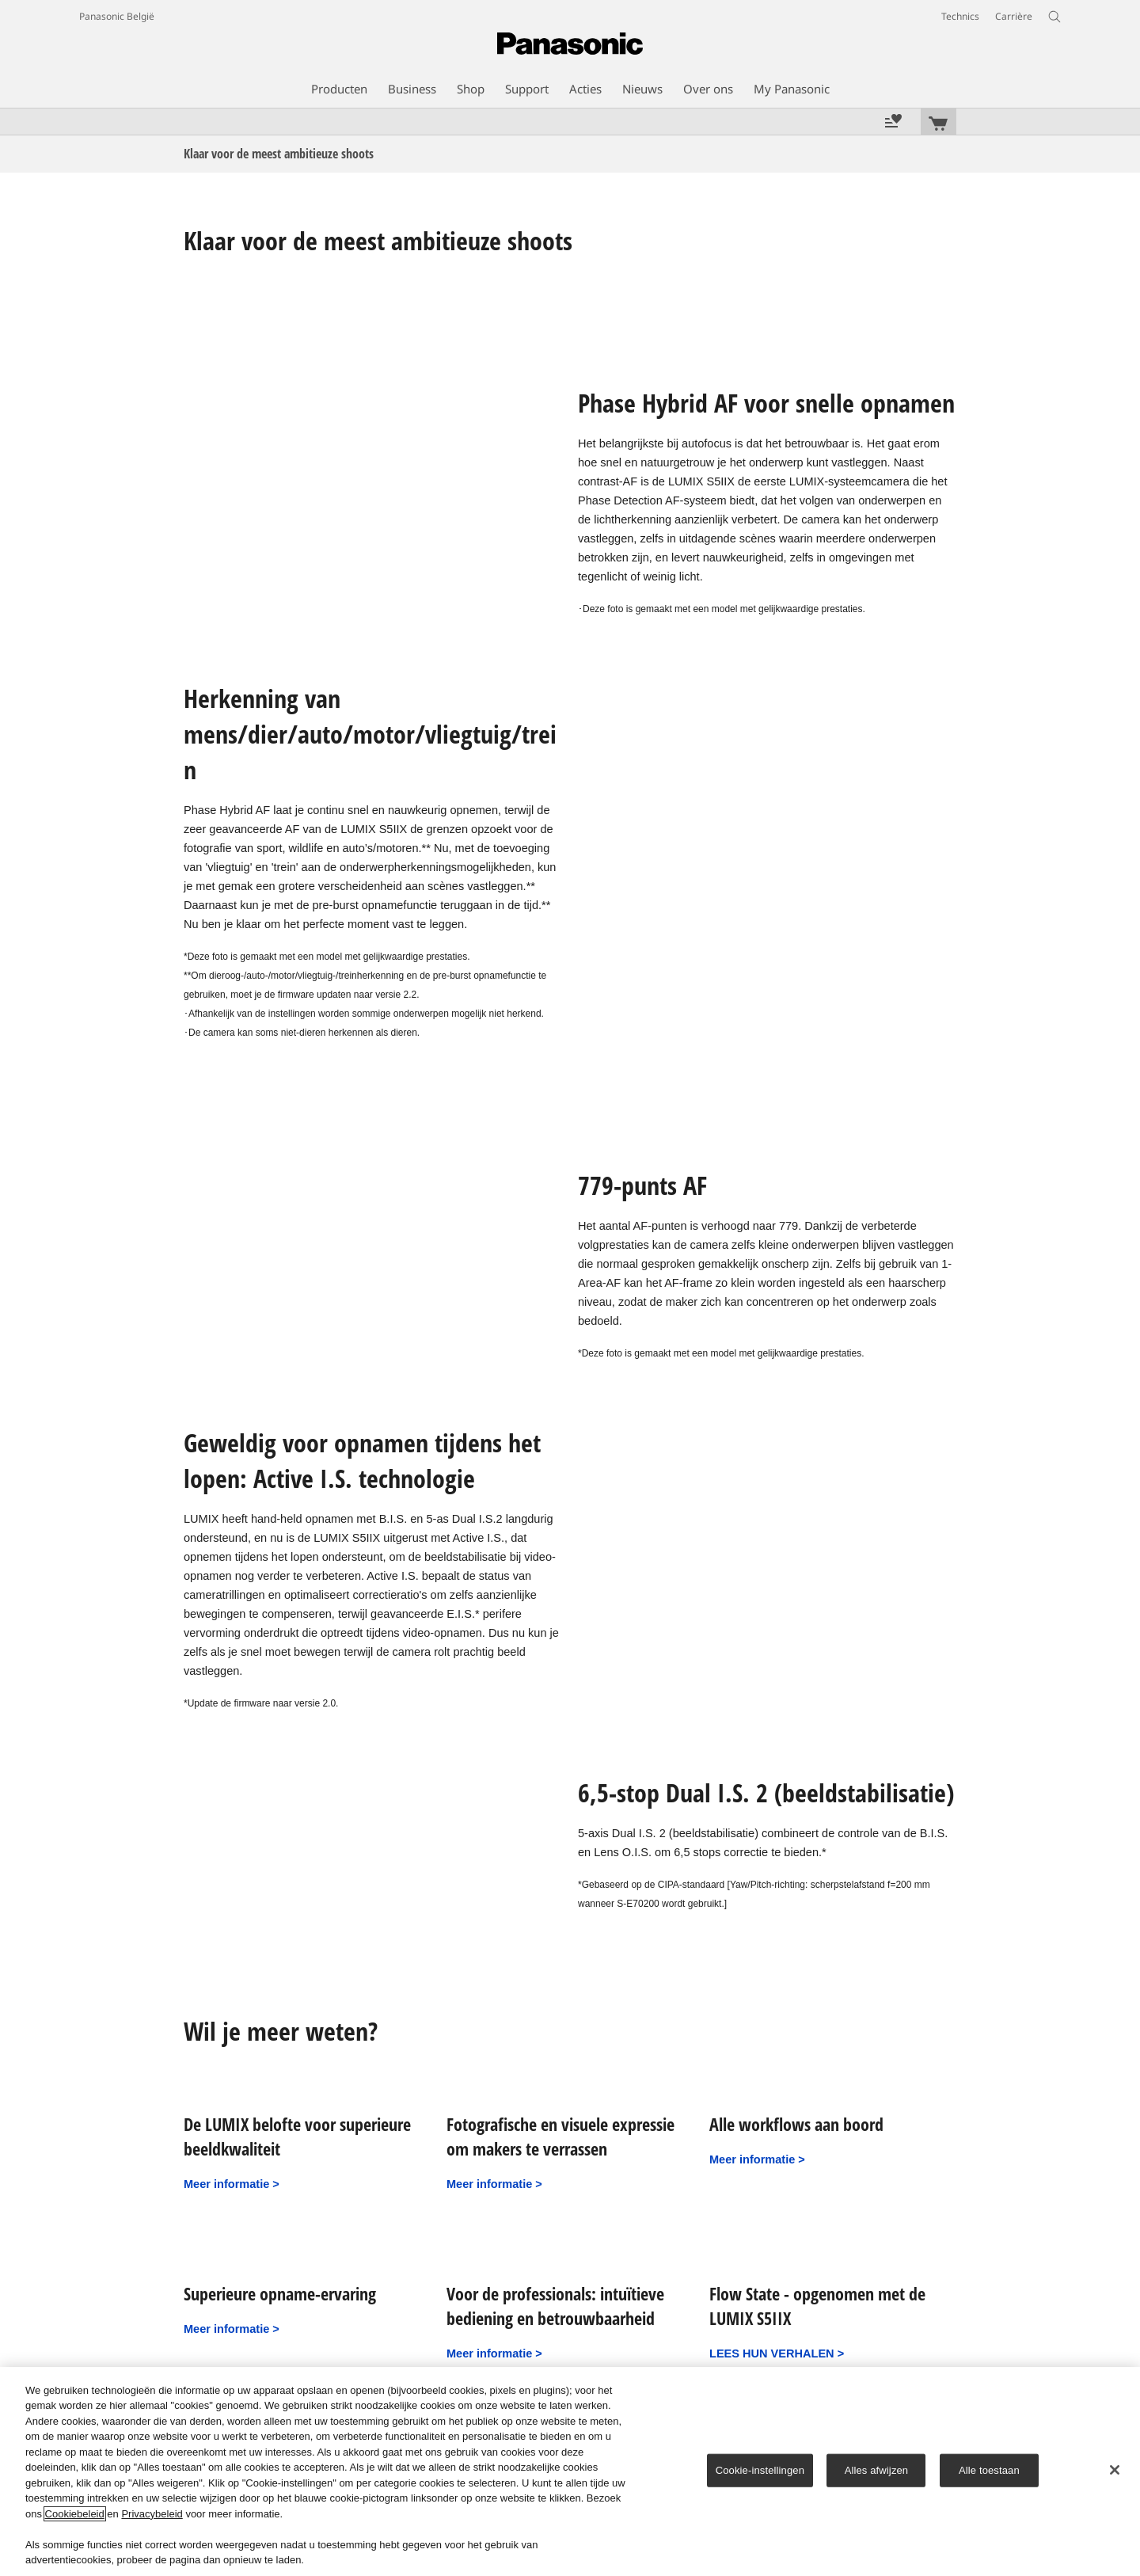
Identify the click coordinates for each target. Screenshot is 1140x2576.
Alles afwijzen (877, 2470)
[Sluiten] (1114, 2469)
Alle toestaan (989, 2470)
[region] (570, 2471)
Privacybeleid (151, 2514)
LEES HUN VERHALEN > (776, 2353)
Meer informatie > (231, 2184)
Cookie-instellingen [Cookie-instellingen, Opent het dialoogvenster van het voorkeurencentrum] (760, 2470)
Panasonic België (116, 16)
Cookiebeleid (74, 2514)
